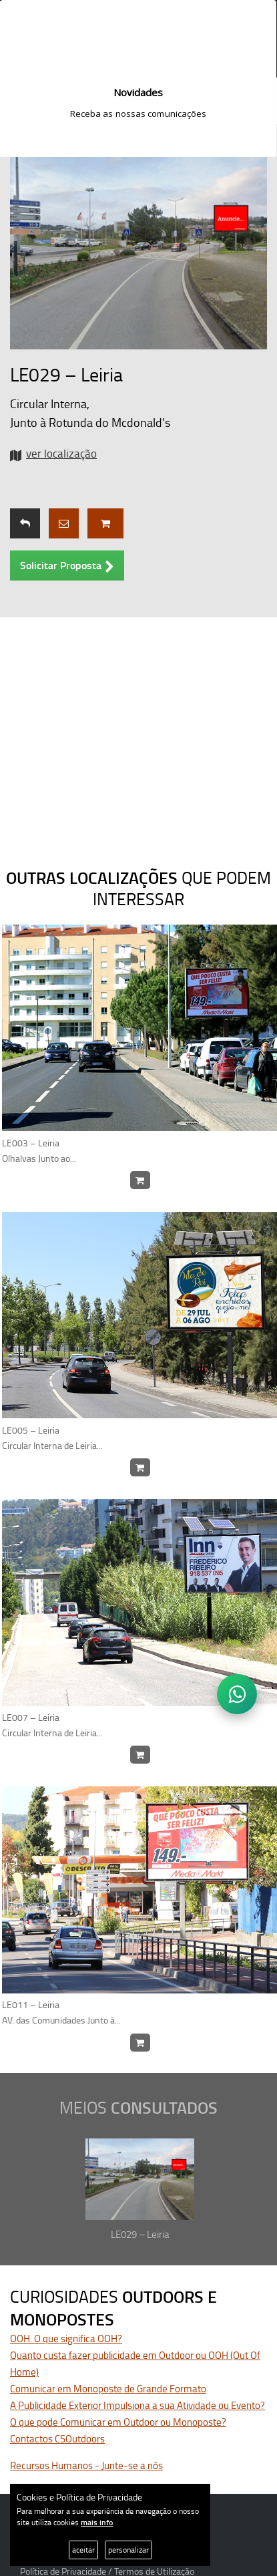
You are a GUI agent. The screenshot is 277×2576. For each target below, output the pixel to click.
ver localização (61, 453)
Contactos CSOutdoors (57, 2439)
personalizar (128, 2549)
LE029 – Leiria (140, 2234)
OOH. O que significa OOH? (66, 2338)
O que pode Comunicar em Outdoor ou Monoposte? (118, 2422)
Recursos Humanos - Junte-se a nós (86, 2465)
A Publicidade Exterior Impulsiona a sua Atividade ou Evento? (137, 2405)
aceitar (83, 2549)
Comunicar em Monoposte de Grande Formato (108, 2389)
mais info (97, 2522)
